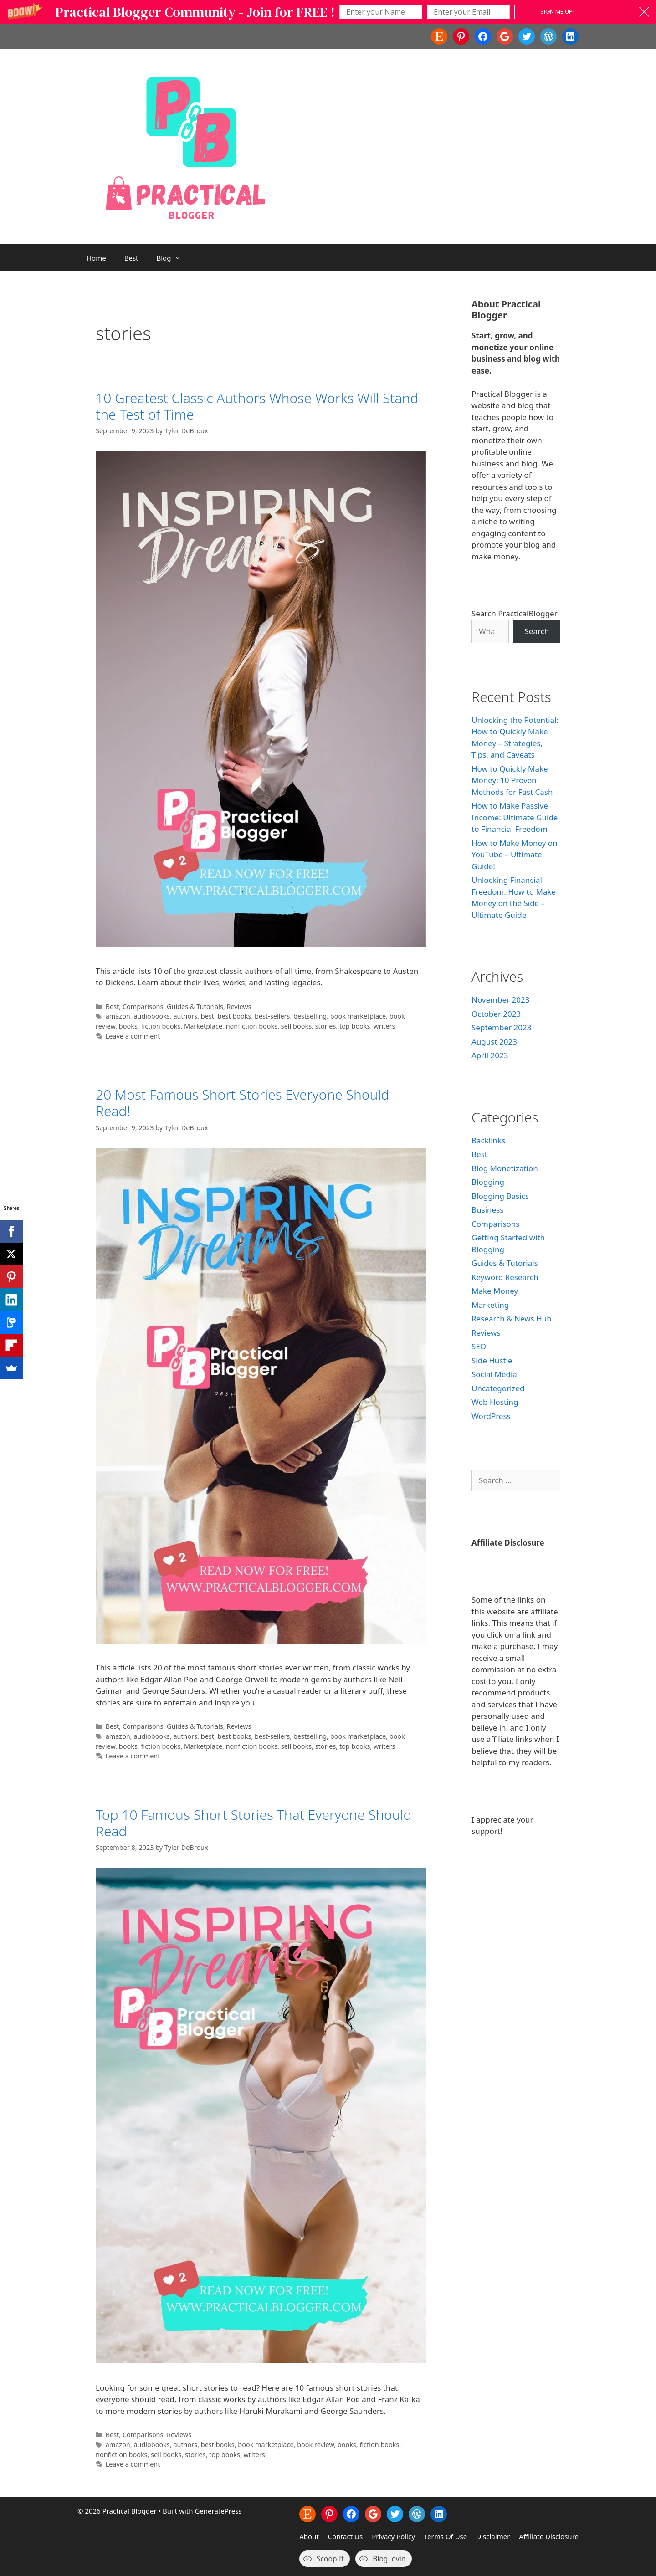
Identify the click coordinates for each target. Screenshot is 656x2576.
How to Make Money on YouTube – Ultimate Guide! (515, 854)
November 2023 (500, 999)
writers (384, 1026)
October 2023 (496, 1014)
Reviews (238, 1006)
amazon (118, 1016)
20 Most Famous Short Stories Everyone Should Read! (242, 1102)
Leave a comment (133, 1036)
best (207, 1016)
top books (354, 1026)
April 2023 (490, 1055)
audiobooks (151, 1016)
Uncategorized (498, 1388)
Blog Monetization (505, 1168)
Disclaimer (493, 2536)
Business (487, 1209)
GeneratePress (218, 2510)
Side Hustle (492, 1360)
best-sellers (272, 1016)
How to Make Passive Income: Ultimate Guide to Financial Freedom (515, 817)
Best (131, 257)
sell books (296, 1026)
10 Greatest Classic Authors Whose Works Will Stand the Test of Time (257, 406)
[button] (328, 12)
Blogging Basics (500, 1196)
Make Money (495, 1290)
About (309, 2536)
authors (185, 1016)
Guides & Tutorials (195, 1006)
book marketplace (358, 1016)
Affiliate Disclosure (549, 2536)
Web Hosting (495, 1402)
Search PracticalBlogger (515, 613)
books (128, 1026)
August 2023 (494, 1041)
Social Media (494, 1374)
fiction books (160, 1026)
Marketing (490, 1305)
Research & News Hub (512, 1318)
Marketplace (203, 1026)
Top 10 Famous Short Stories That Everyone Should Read (254, 1822)
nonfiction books (252, 1026)
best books (234, 1016)
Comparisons (143, 1006)
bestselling (310, 1016)
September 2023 (501, 1027)
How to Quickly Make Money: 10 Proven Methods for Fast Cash (512, 780)
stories (325, 1026)
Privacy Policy (393, 2536)
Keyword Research (505, 1277)
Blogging (488, 1182)
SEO (479, 1346)
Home (96, 257)
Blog (173, 257)
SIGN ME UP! (557, 11)
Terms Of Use (445, 2536)
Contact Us (345, 2536)
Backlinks (488, 1140)
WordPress (491, 1416)
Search (537, 631)
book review (315, 2444)
